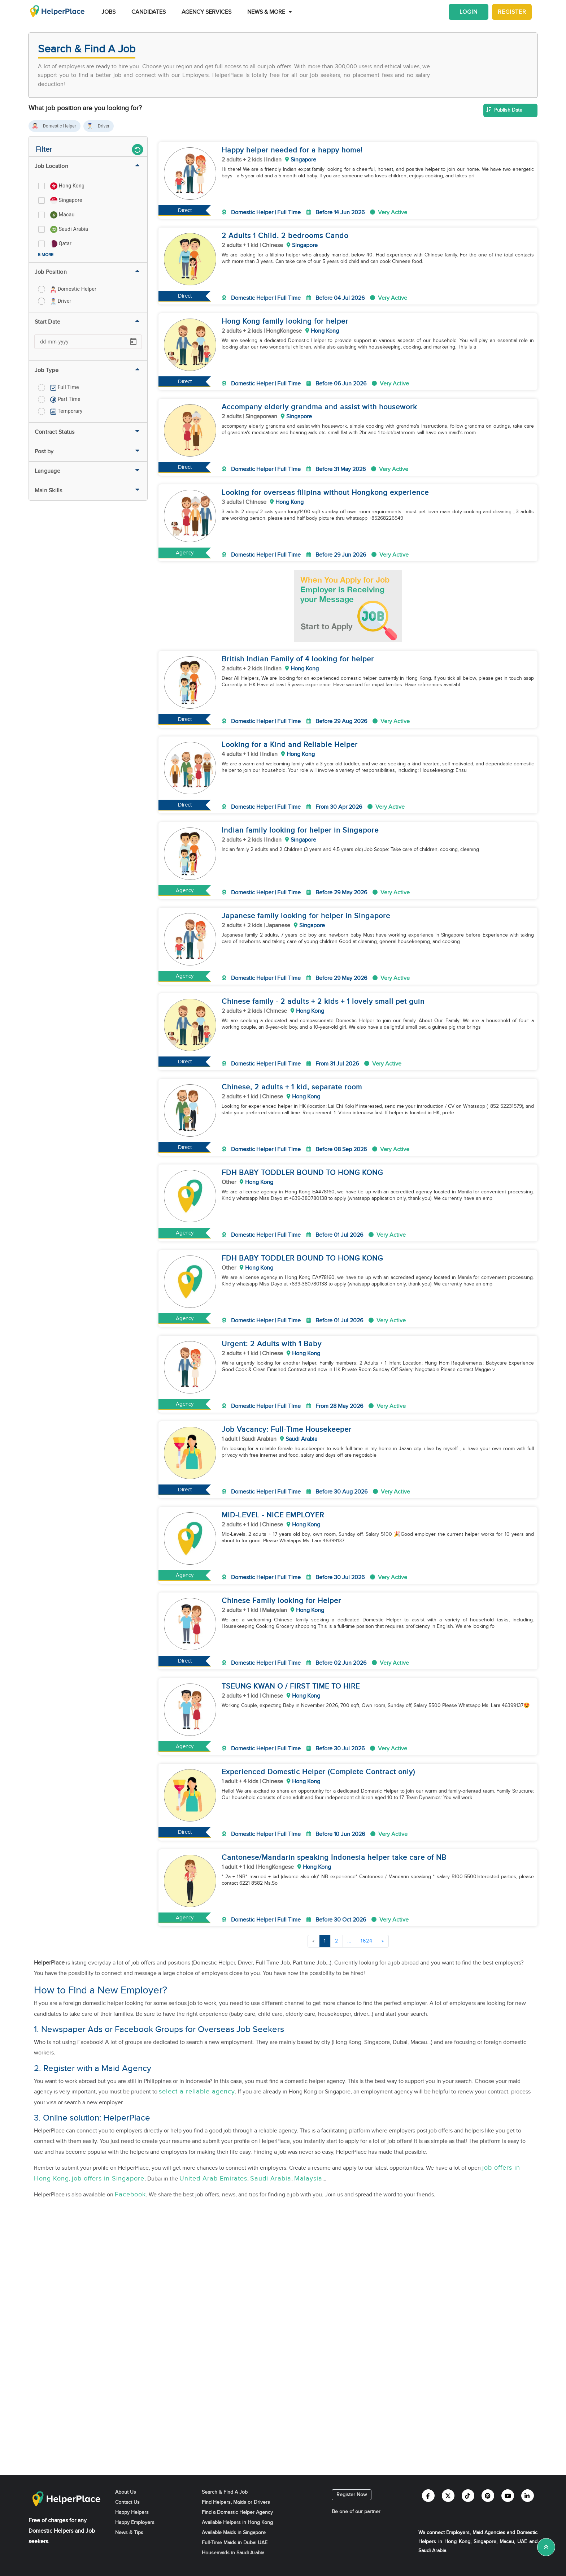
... (349, 1941)
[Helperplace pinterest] (488, 2495)
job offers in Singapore (108, 2178)
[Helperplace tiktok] (468, 2495)
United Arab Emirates (213, 2178)
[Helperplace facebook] (428, 2495)
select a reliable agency (197, 2091)
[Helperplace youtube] (507, 2495)
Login (469, 12)
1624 (367, 1941)
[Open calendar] (133, 341)
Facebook (130, 2194)
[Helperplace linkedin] (527, 2495)
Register (512, 12)
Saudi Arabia (270, 2178)
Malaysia (308, 2178)
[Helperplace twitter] (448, 2495)
